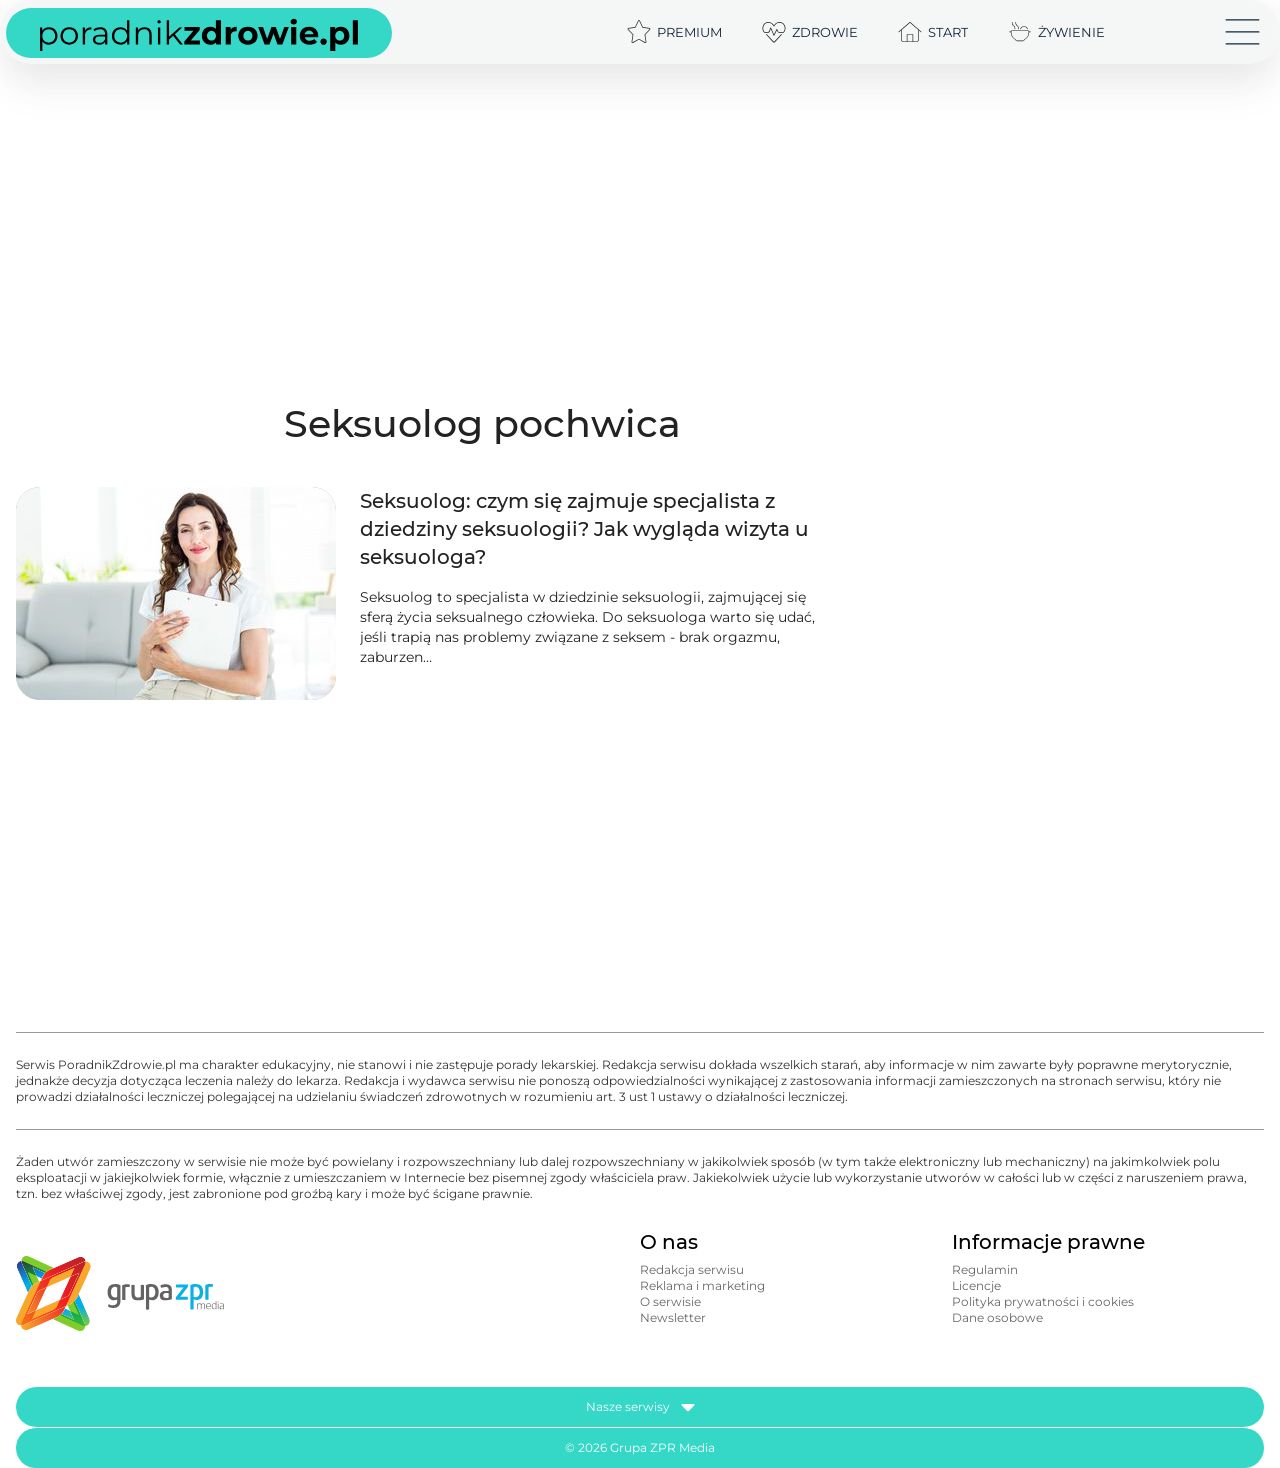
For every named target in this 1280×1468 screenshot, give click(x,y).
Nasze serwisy (640, 1407)
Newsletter (673, 1317)
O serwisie (670, 1301)
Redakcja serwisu (692, 1269)
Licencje (976, 1285)
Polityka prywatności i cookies (1043, 1301)
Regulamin (985, 1269)
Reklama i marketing (702, 1285)
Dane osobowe (997, 1317)
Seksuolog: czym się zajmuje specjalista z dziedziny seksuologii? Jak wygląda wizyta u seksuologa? (584, 529)
